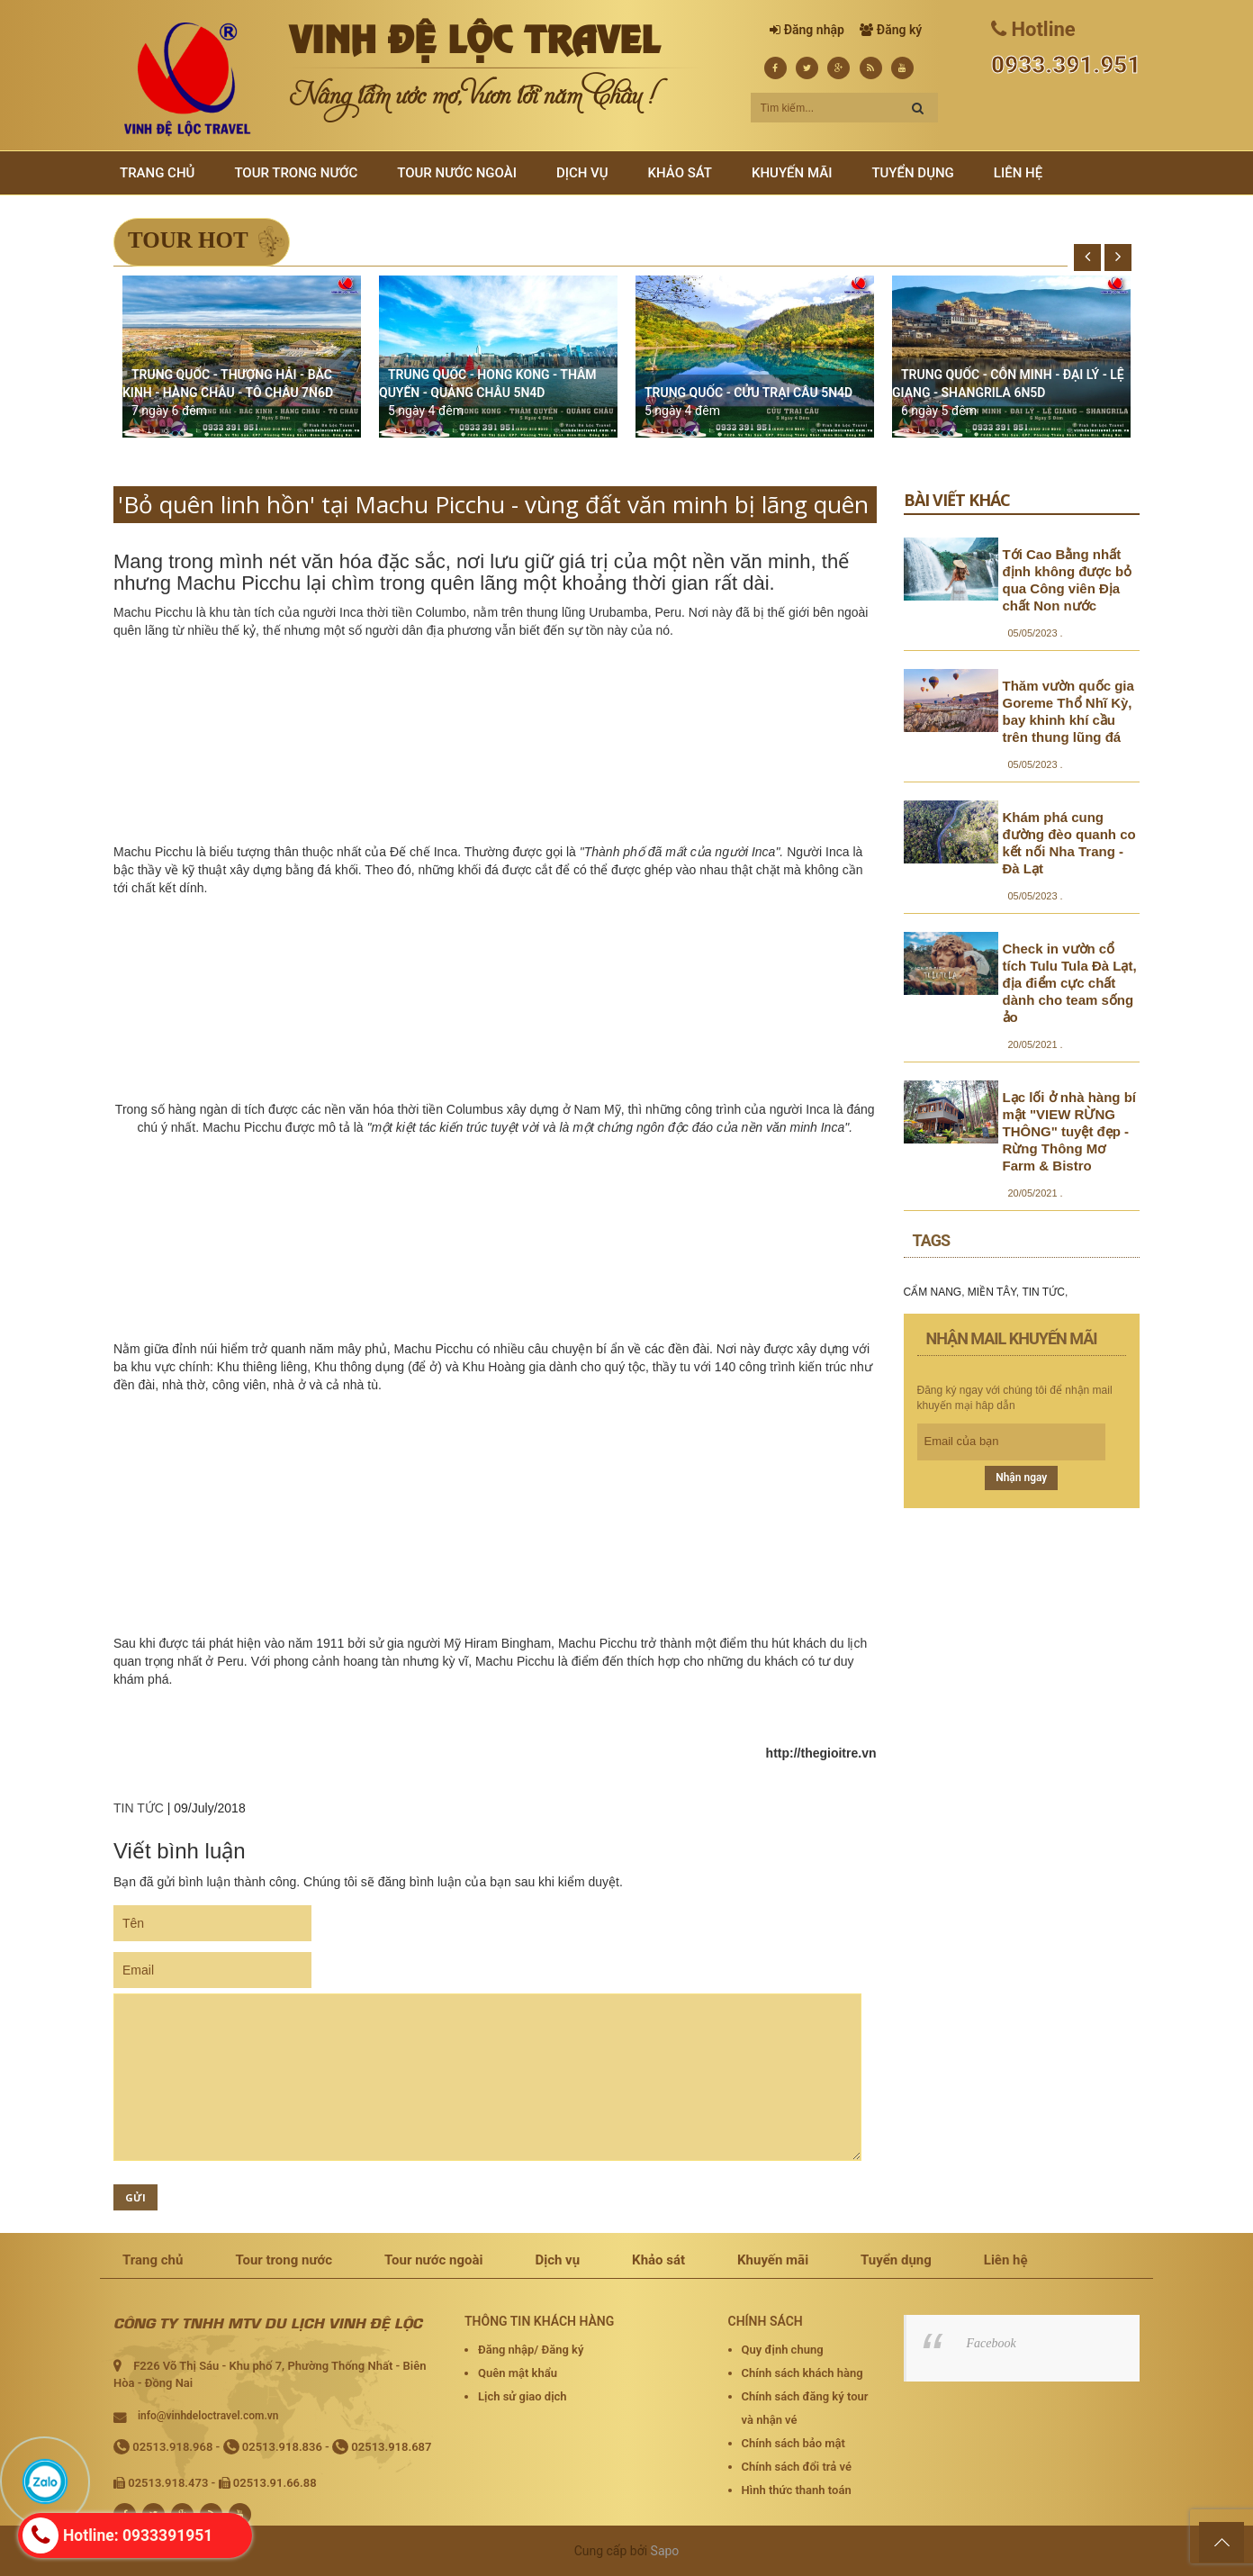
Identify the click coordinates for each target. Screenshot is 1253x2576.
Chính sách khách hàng (802, 2373)
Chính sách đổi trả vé (797, 2466)
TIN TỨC (138, 1808)
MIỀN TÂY (992, 1292)
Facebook (991, 2343)
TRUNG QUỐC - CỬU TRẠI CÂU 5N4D (748, 392)
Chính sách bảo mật (793, 2443)
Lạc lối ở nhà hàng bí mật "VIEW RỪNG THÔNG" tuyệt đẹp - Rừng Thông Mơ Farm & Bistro (1070, 1131)
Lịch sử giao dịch (522, 2396)
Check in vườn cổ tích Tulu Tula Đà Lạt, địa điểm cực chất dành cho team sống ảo (1070, 983)
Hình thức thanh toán (797, 2490)
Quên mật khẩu (517, 2373)
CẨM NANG (933, 1292)
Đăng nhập (814, 30)
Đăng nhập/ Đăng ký (530, 2349)
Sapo (665, 2551)
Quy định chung (783, 2349)
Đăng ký (899, 30)
